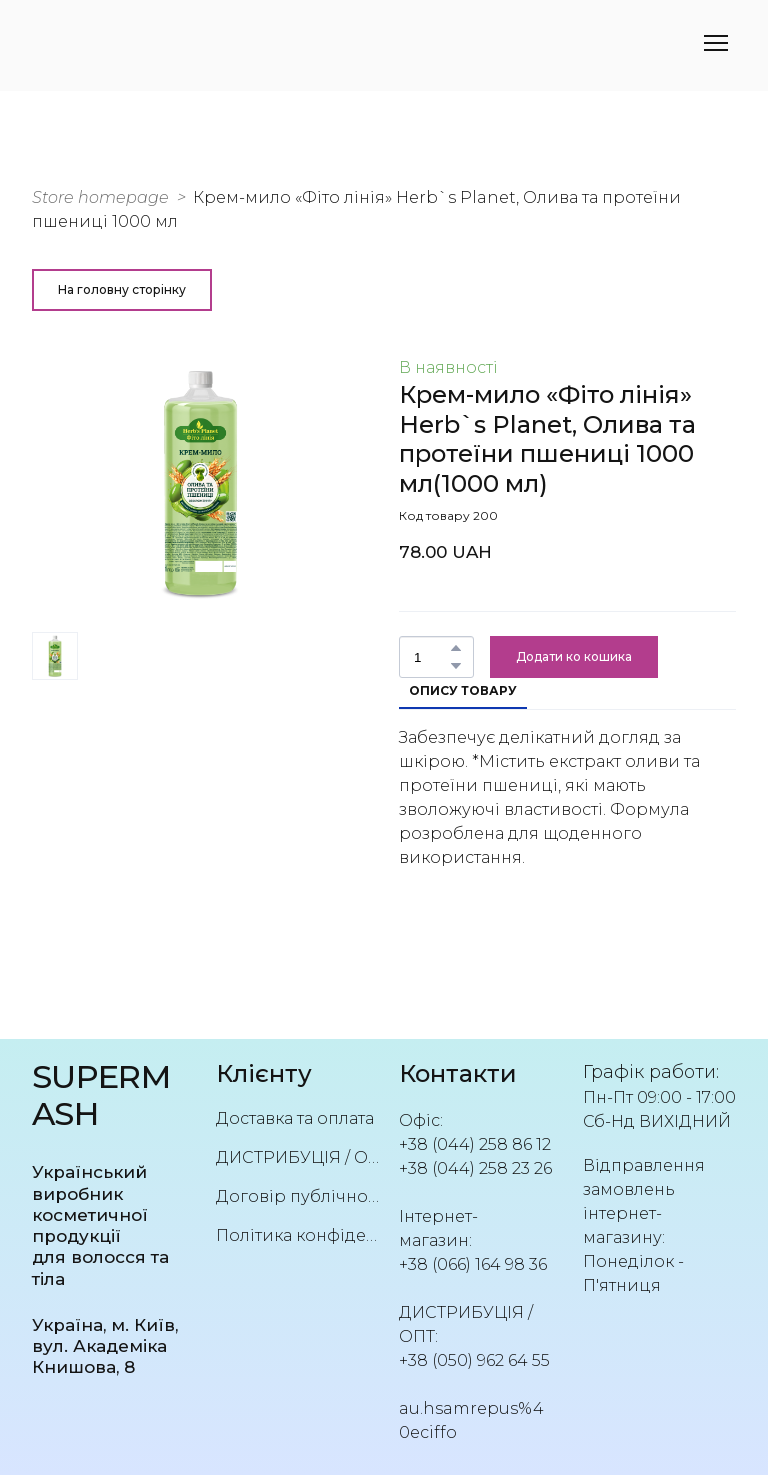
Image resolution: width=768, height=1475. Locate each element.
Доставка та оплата (295, 1118)
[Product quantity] (431, 657)
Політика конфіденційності (298, 1235)
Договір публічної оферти (298, 1196)
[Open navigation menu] (716, 43)
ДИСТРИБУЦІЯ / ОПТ (298, 1157)
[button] (122, 290)
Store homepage (100, 197)
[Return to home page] (109, 1095)
